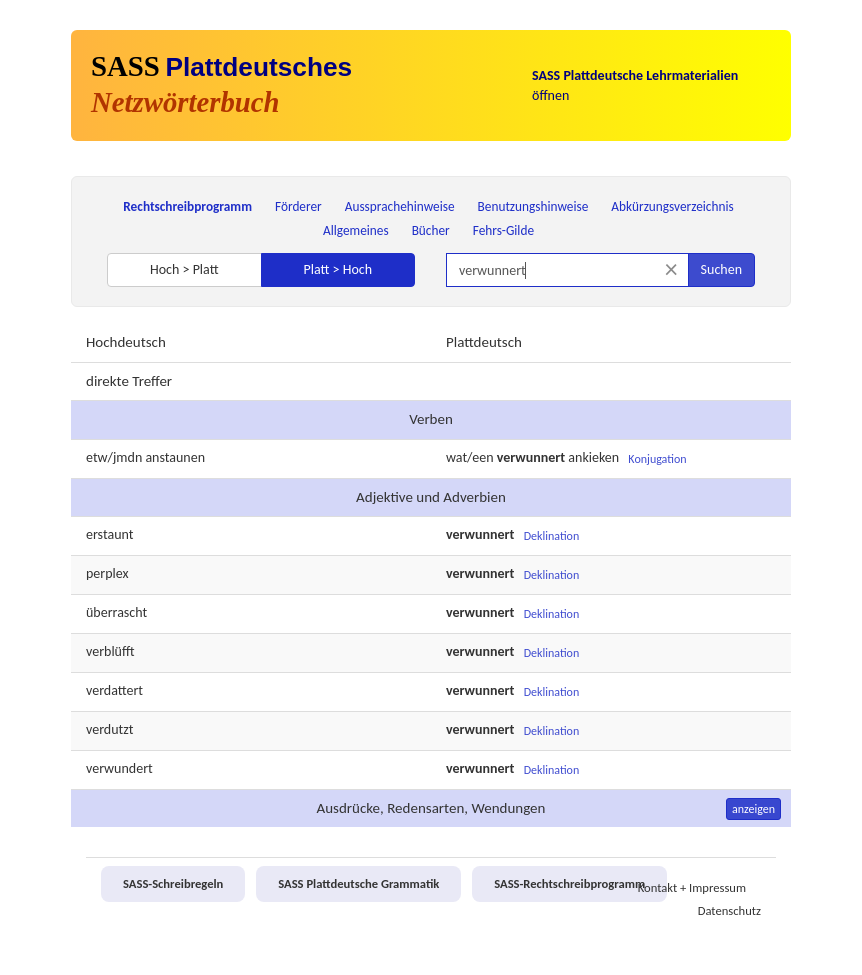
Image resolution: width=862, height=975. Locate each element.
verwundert (119, 768)
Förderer (298, 206)
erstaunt (109, 534)
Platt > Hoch (337, 269)
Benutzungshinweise (533, 206)
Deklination (552, 536)
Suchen (721, 269)
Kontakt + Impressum (692, 887)
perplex (107, 573)
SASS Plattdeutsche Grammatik (358, 883)
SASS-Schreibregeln (173, 883)
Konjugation (657, 459)
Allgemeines (356, 230)
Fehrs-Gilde (503, 230)
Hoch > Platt (184, 269)
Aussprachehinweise (400, 206)
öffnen (635, 85)
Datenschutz (729, 910)
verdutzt (109, 729)
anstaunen (175, 457)
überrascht (116, 612)
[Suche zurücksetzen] (671, 269)
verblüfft (110, 651)
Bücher (431, 230)
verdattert (114, 690)
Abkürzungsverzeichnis (672, 206)
